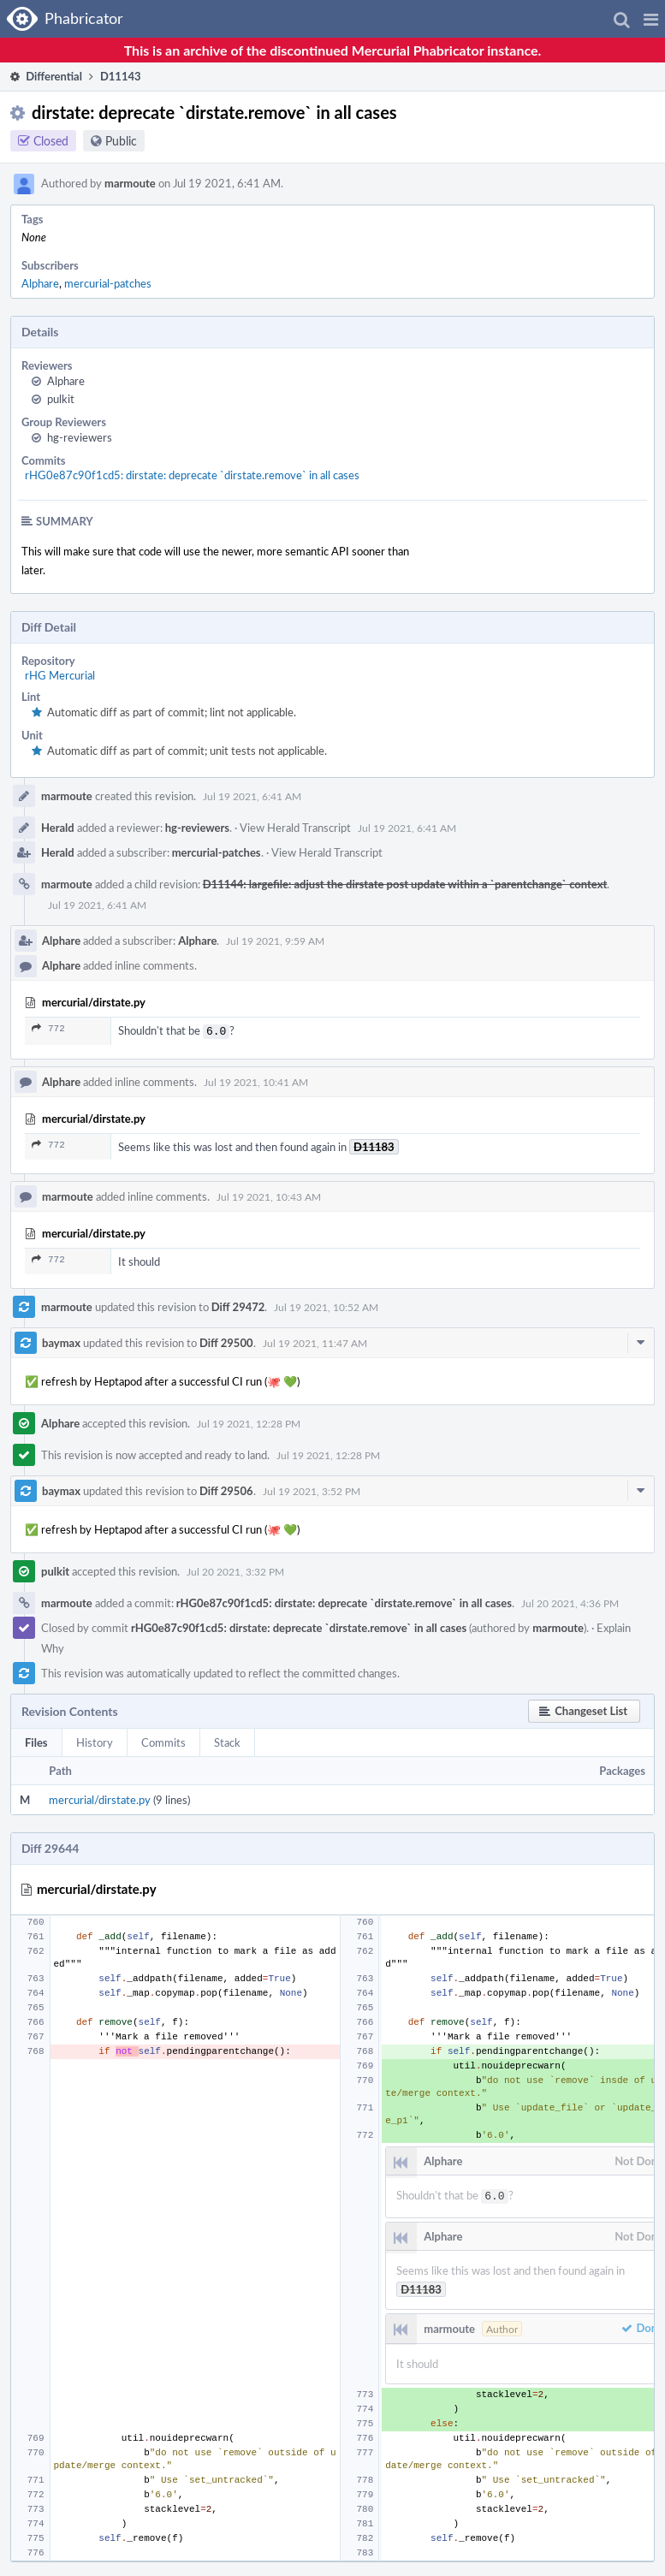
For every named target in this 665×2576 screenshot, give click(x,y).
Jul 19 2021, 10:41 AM (256, 1080)
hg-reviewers (79, 437)
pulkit (60, 399)
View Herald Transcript (295, 827)
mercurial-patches (107, 283)
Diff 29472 (238, 1305)
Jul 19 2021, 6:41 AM (252, 796)
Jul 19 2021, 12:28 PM (248, 1421)
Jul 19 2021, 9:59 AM (275, 940)
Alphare (40, 283)
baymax (61, 1341)
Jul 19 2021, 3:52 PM (311, 1489)
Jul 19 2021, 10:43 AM (269, 1195)
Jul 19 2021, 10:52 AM (326, 1305)
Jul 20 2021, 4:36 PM (570, 1601)
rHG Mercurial (60, 675)
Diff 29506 (226, 1489)
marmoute (130, 183)
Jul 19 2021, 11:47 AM (315, 1341)
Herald (57, 827)
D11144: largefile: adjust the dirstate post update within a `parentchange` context (405, 884)
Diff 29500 (226, 1341)
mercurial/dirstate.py (100, 1798)
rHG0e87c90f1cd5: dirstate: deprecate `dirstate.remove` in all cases (192, 475)
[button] (651, 19)
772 (48, 1028)
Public (121, 141)
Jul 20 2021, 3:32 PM (235, 1569)
